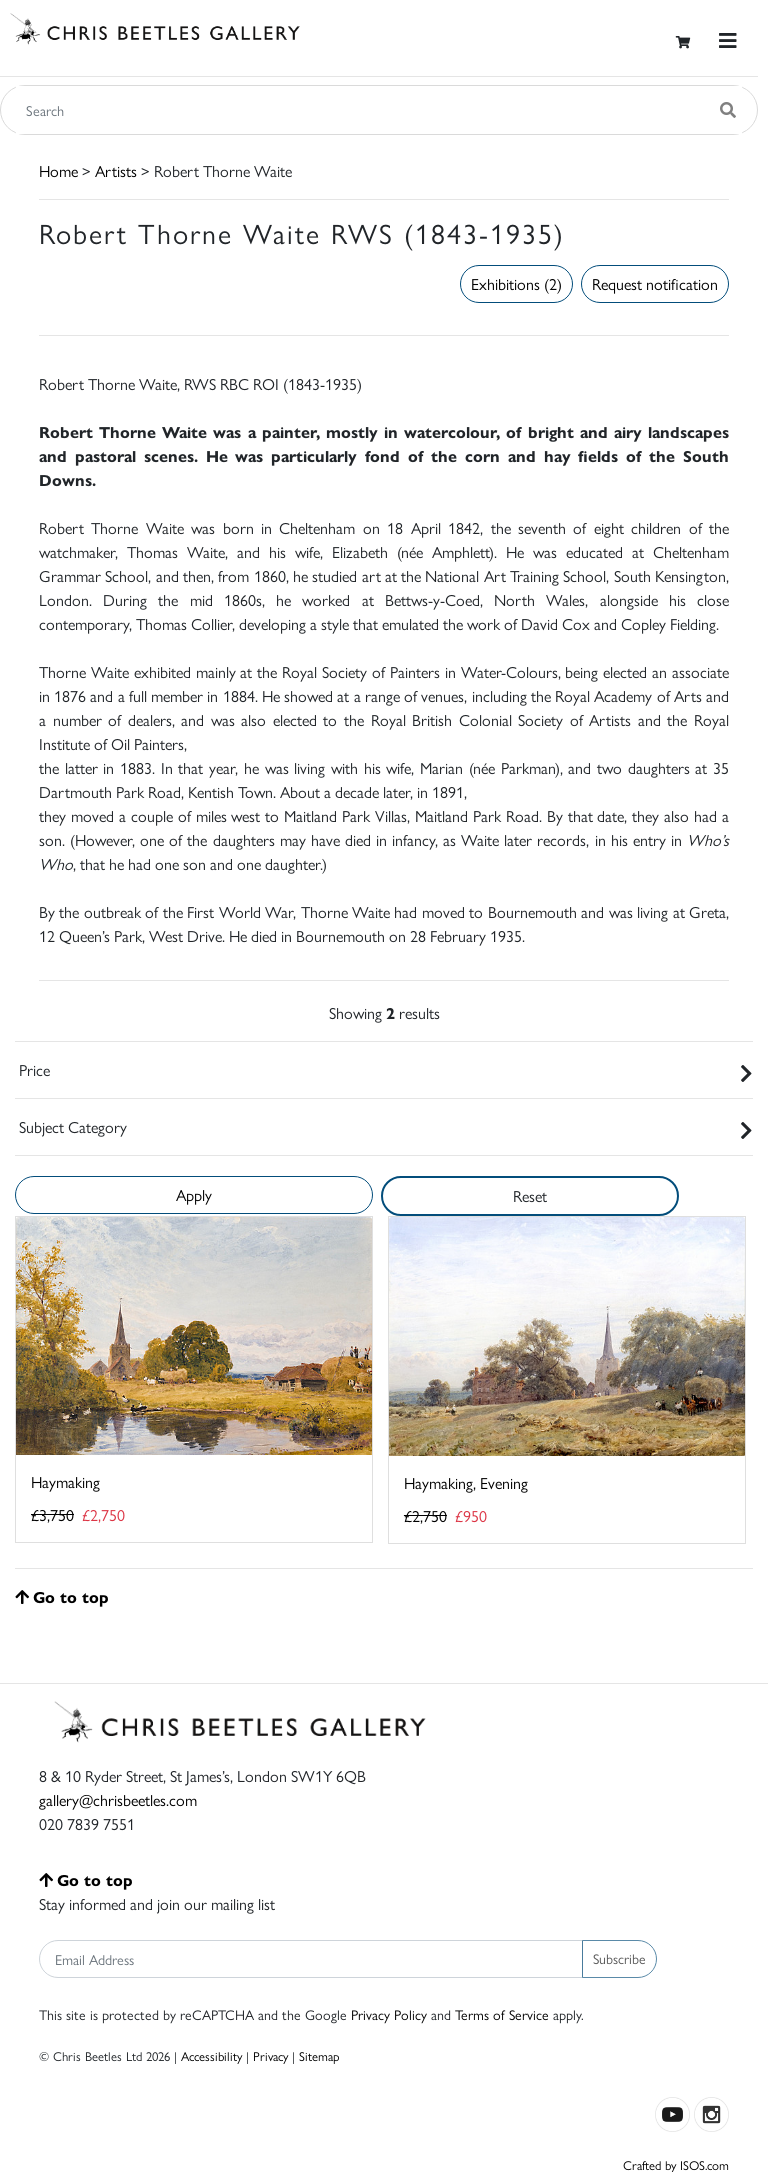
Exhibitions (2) (516, 283)
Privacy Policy (389, 2014)
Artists (116, 170)
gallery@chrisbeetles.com (118, 1799)
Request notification (655, 283)
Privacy (270, 2055)
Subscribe (619, 1958)
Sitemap (319, 2055)
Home (58, 170)
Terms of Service (502, 2014)
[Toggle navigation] (728, 40)
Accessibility (211, 2055)
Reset (530, 1195)
